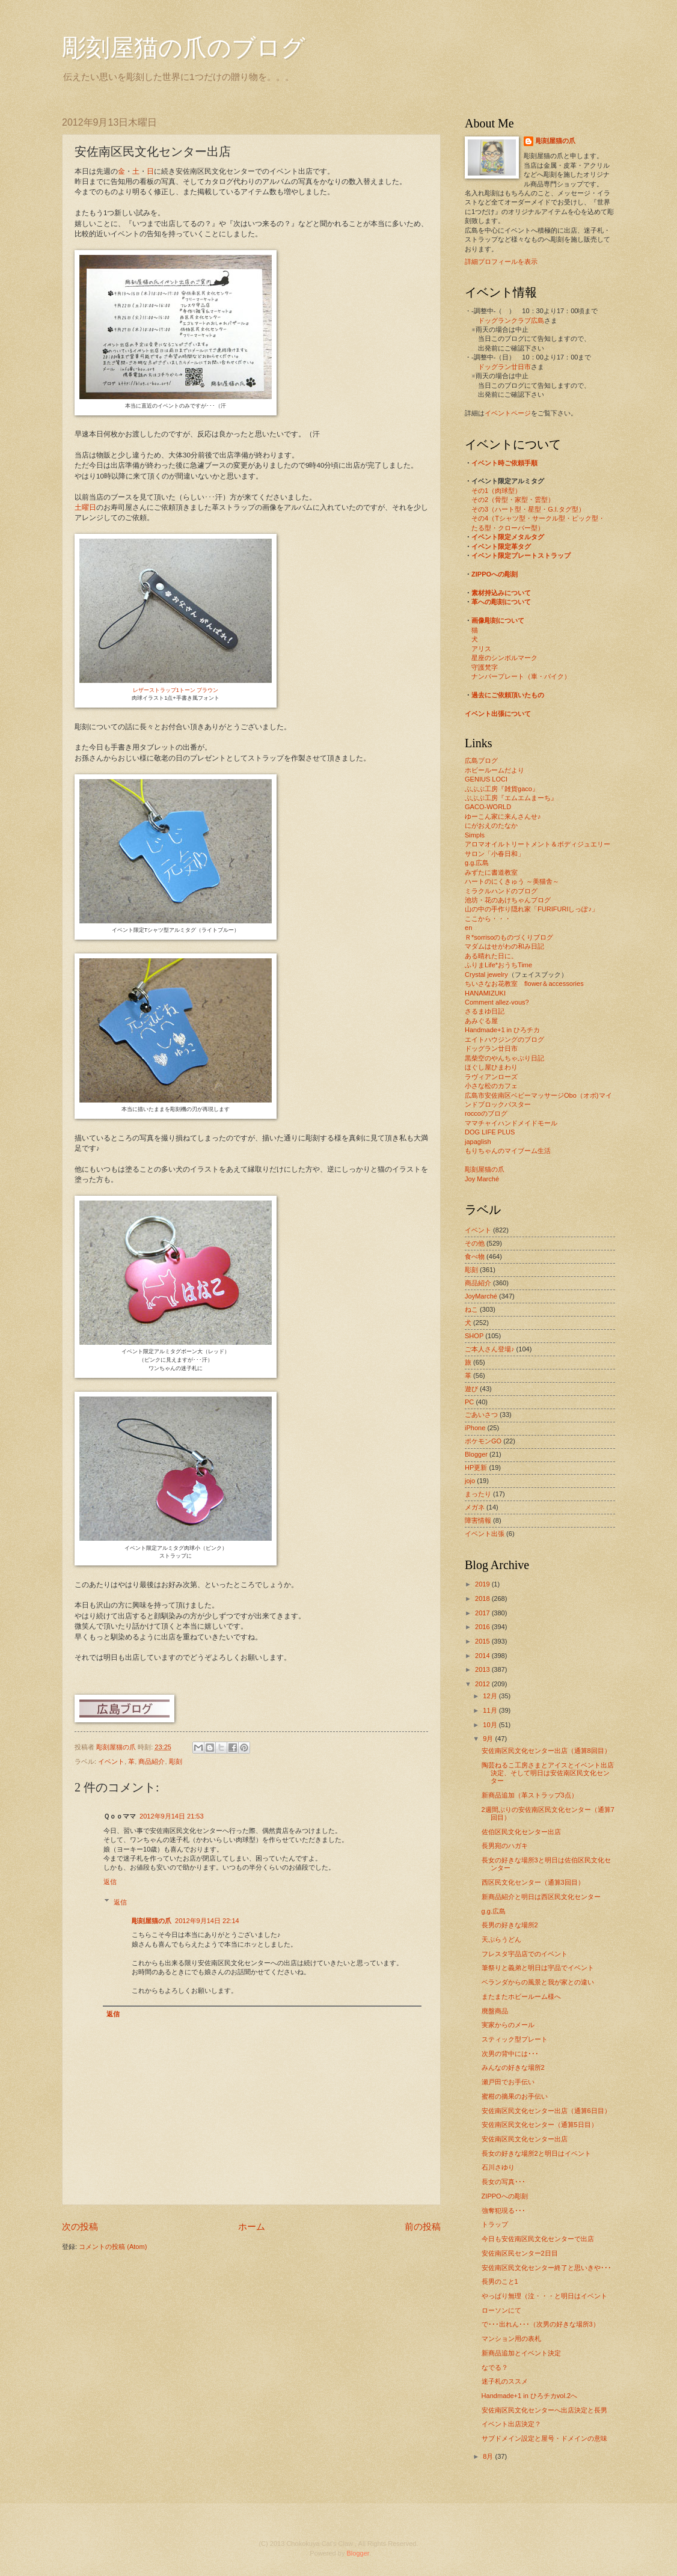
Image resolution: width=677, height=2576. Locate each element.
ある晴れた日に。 (491, 955)
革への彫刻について (501, 601)
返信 (110, 1881)
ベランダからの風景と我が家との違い (538, 1982)
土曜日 (85, 507)
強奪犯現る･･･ (503, 2210)
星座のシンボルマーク (504, 657)
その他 (475, 1243)
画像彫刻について (497, 620)
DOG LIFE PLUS (490, 1132)
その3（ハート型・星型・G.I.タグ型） (528, 509)
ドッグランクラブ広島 (511, 320)
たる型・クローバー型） (507, 527)
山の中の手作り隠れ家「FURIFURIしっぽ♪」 (531, 909)
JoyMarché (481, 1296)
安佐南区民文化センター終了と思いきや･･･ (546, 2267)
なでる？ (495, 2367)
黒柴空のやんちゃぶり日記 (504, 1058)
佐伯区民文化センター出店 (521, 1831)
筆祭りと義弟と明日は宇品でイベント (538, 1967)
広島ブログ (481, 760)
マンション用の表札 (511, 2338)
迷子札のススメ (505, 2381)
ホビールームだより (494, 770)
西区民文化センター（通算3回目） (533, 1882)
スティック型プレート (515, 2039)
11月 (490, 1710)
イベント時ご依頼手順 (504, 463)
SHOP (474, 1335)
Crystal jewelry (486, 974)
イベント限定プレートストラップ (521, 555)
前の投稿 (423, 2226)
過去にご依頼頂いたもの (507, 695)
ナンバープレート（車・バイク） (521, 676)
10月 (490, 1724)
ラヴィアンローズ (491, 1076)
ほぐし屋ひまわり (491, 1067)
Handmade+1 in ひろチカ (502, 1029)
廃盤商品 (495, 2011)
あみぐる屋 (481, 1020)
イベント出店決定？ (511, 2424)
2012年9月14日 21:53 (171, 1816)
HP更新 (476, 1467)
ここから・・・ (488, 918)
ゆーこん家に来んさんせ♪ (503, 816)
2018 (483, 1598)
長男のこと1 (500, 2281)
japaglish (478, 1141)
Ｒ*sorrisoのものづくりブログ (509, 937)
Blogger (476, 1454)
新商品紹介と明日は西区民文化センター (541, 1896)
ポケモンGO (483, 1441)
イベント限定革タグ (501, 546)
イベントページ (508, 413)
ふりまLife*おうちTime (498, 964)
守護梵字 (484, 667)
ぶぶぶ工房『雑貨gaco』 (502, 788)
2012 (483, 1683)
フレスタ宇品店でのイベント (525, 1953)
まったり (478, 1494)
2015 (483, 1641)
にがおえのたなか (491, 825)
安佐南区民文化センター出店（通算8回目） (546, 1750)
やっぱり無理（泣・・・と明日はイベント (544, 2295)
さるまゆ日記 (484, 1011)
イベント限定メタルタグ (507, 536)
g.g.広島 (477, 862)
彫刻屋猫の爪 (117, 1747)
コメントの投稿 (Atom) (113, 2246)
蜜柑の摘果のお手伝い (515, 2096)
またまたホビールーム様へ (521, 1996)
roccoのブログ (486, 1113)
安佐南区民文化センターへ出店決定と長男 (544, 2410)
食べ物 (475, 1256)
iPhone (475, 1427)
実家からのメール (508, 2024)
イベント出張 (484, 1533)
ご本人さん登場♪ (490, 1349)
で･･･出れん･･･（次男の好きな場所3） (540, 2324)
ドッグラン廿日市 (504, 366)
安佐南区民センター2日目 (520, 2253)
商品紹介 (151, 1761)
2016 (483, 1626)
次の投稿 (80, 2226)
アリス (481, 648)
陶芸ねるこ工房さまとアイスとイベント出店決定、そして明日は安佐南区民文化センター (548, 1773)
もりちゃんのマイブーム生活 (508, 1150)
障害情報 (478, 1520)
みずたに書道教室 (491, 872)
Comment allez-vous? (497, 1002)
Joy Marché (482, 1178)
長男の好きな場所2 (510, 1925)
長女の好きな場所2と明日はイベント (536, 2153)
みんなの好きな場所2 (513, 2067)
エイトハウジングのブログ (504, 1039)
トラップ (495, 2224)
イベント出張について (498, 713)
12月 (490, 1695)
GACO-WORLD (488, 806)
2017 (483, 1613)
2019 (483, 1584)
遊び (471, 1388)
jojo (470, 1480)
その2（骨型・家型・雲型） (512, 499)
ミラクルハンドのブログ (501, 891)
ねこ (471, 1309)
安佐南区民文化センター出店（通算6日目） (546, 2110)
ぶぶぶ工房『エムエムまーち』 (511, 797)
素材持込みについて (501, 592)
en (468, 927)
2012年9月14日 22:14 (207, 1920)
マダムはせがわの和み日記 (504, 946)
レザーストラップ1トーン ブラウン (176, 690)
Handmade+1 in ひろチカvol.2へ (530, 2395)
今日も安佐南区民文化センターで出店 (538, 2238)
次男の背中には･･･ (510, 2053)
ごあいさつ (481, 1414)
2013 (483, 1669)
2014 (483, 1655)
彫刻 (175, 1761)
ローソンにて (501, 2310)
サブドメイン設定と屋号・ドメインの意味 (544, 2438)
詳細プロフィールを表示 (501, 261)
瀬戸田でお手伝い (508, 2081)
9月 (489, 1738)
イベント (111, 1761)
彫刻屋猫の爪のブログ (183, 47)
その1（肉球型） (496, 490)
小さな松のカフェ (491, 1085)
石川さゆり (498, 2167)
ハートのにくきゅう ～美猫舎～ (512, 881)
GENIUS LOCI (486, 779)
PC (469, 1402)
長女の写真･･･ (503, 2181)
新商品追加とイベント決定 (521, 2353)
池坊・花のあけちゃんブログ (508, 900)
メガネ (475, 1507)
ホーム (251, 2226)
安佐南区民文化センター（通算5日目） (540, 2124)
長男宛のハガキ (505, 1845)
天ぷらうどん (501, 1939)
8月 (489, 2456)
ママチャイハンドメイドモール (511, 1123)
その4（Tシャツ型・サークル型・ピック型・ (538, 518)
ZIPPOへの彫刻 (494, 574)
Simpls (475, 835)
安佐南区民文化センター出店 (525, 2139)
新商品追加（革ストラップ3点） (530, 1795)
